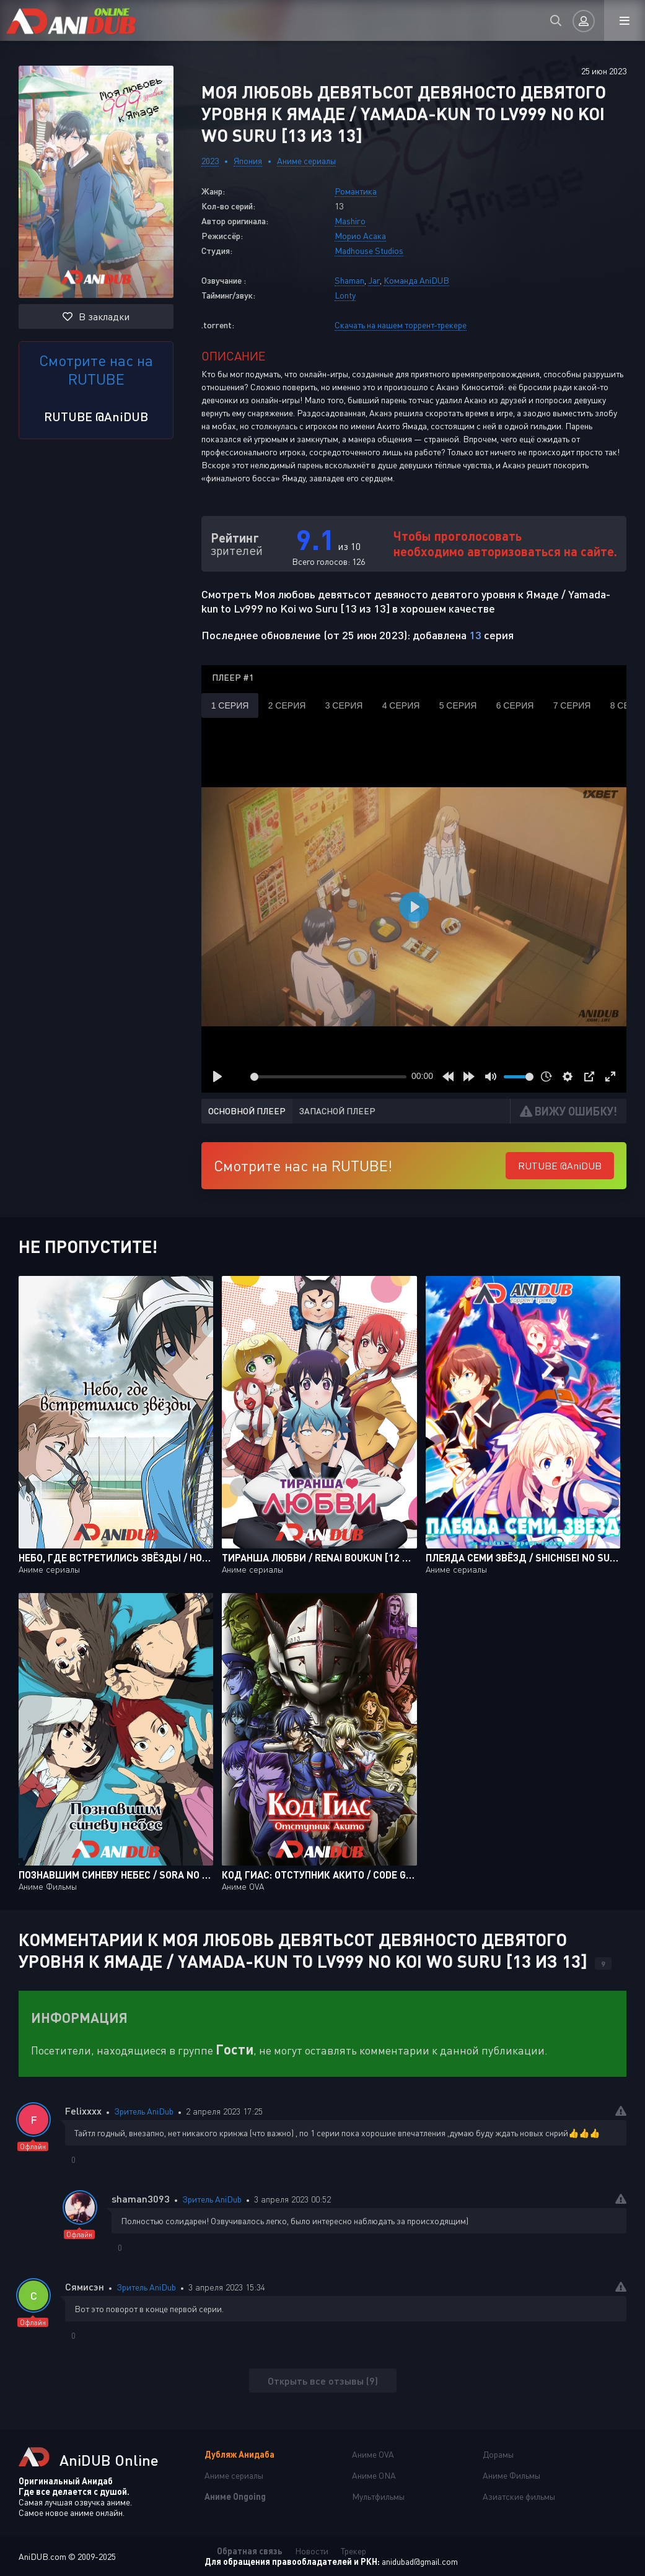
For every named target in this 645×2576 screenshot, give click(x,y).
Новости (311, 2551)
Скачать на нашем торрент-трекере (401, 325)
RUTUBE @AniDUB (96, 416)
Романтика (356, 191)
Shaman (349, 280)
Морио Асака (360, 235)
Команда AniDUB (416, 280)
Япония (248, 160)
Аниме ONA (374, 2475)
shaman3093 (141, 2198)
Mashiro (350, 221)
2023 (210, 160)
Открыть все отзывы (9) (323, 2380)
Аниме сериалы (306, 160)
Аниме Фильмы (511, 2475)
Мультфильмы (378, 2496)
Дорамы (498, 2454)
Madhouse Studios (369, 250)
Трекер (353, 2551)
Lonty (345, 295)
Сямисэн (84, 2286)
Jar (374, 280)
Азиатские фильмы (519, 2496)
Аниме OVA (373, 2454)
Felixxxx (83, 2110)
